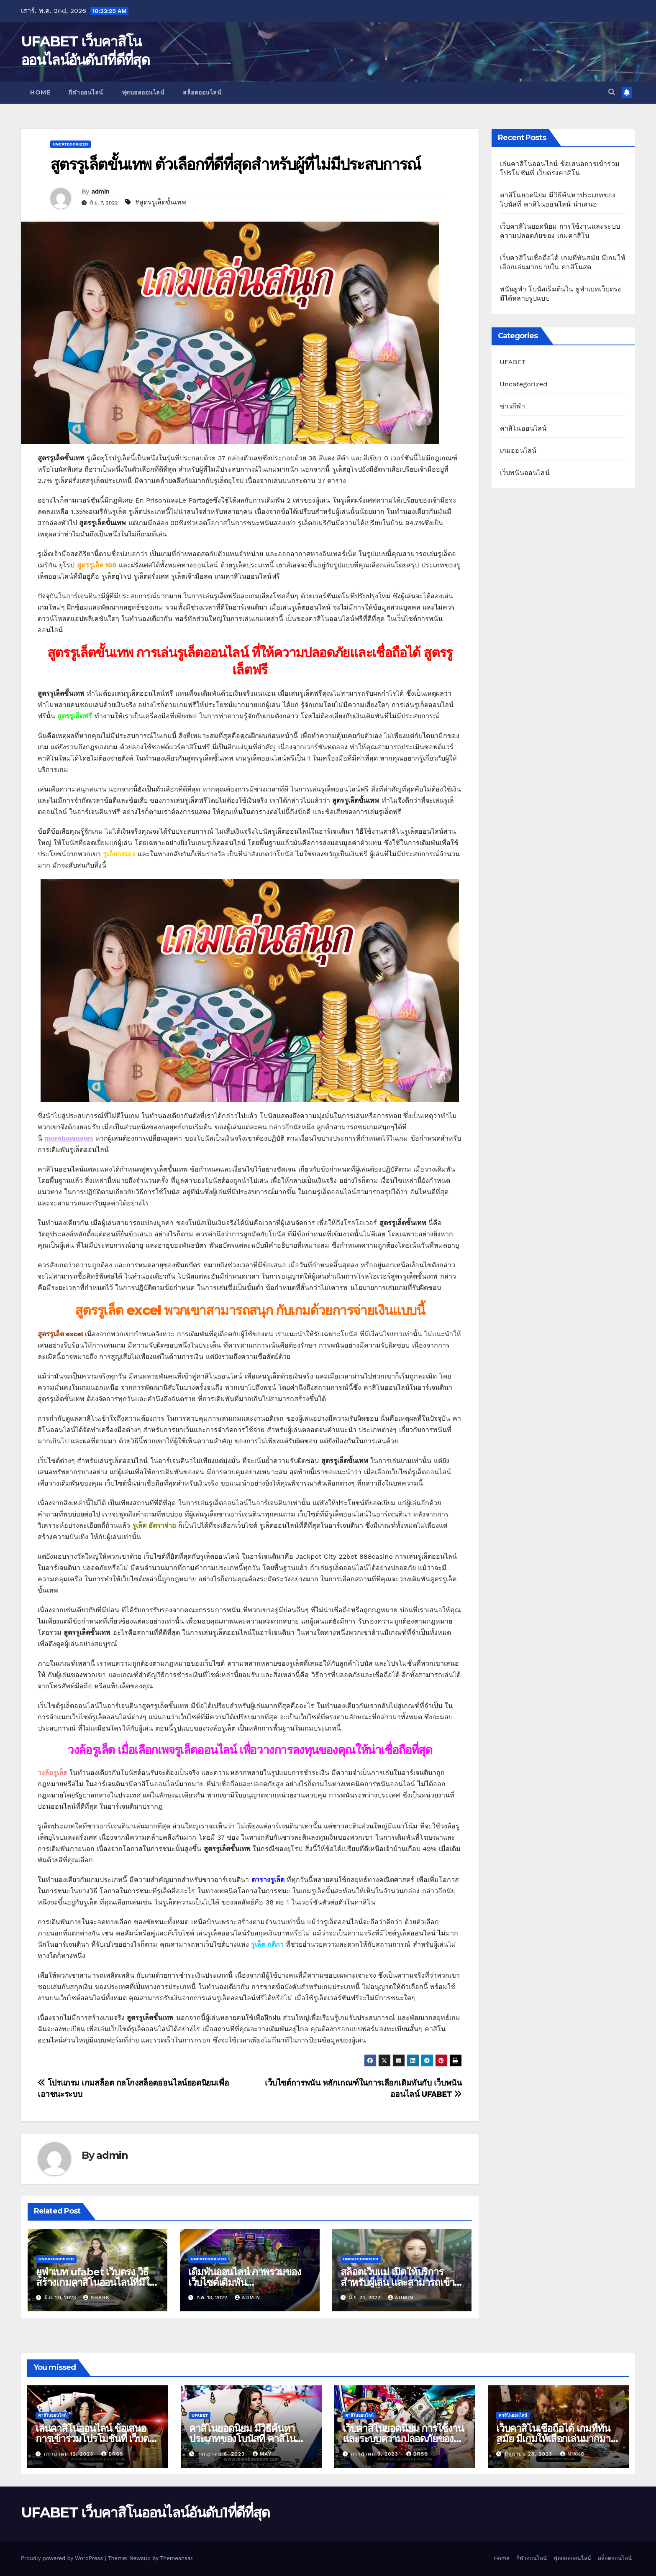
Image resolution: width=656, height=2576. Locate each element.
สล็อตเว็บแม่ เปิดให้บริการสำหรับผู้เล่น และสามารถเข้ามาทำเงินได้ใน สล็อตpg (397, 2282)
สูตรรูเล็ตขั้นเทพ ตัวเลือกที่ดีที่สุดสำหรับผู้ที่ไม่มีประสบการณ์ (235, 164)
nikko (572, 2454)
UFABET (513, 362)
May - (264, 2454)
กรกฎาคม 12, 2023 (69, 2454)
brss (112, 2454)
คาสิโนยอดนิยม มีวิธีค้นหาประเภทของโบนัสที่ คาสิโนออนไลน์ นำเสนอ (242, 2438)
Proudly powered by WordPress (63, 2558)
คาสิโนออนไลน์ (523, 428)
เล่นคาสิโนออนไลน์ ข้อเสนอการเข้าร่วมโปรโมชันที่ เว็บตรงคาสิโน (97, 2438)
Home (40, 92)
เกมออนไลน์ (518, 450)
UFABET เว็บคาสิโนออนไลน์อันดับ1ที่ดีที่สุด (145, 2512)
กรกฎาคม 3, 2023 (375, 2454)
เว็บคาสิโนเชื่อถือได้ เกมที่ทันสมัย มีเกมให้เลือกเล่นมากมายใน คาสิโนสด (555, 2438)
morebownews (68, 1138)
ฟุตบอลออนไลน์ (143, 92)
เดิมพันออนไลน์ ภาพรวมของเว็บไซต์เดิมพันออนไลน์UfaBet (244, 2282)
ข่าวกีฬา (512, 406)
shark (96, 2297)
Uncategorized (70, 144)
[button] (611, 92)
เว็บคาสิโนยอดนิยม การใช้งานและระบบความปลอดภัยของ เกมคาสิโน (403, 2438)
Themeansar (176, 2558)
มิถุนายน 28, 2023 (529, 2454)
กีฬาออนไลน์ (86, 92)
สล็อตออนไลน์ (202, 92)
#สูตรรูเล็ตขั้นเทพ (160, 202)
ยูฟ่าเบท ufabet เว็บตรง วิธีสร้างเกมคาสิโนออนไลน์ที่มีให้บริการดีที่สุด (96, 2282)
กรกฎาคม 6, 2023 (222, 2454)
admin (100, 191)
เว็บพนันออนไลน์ (525, 473)
